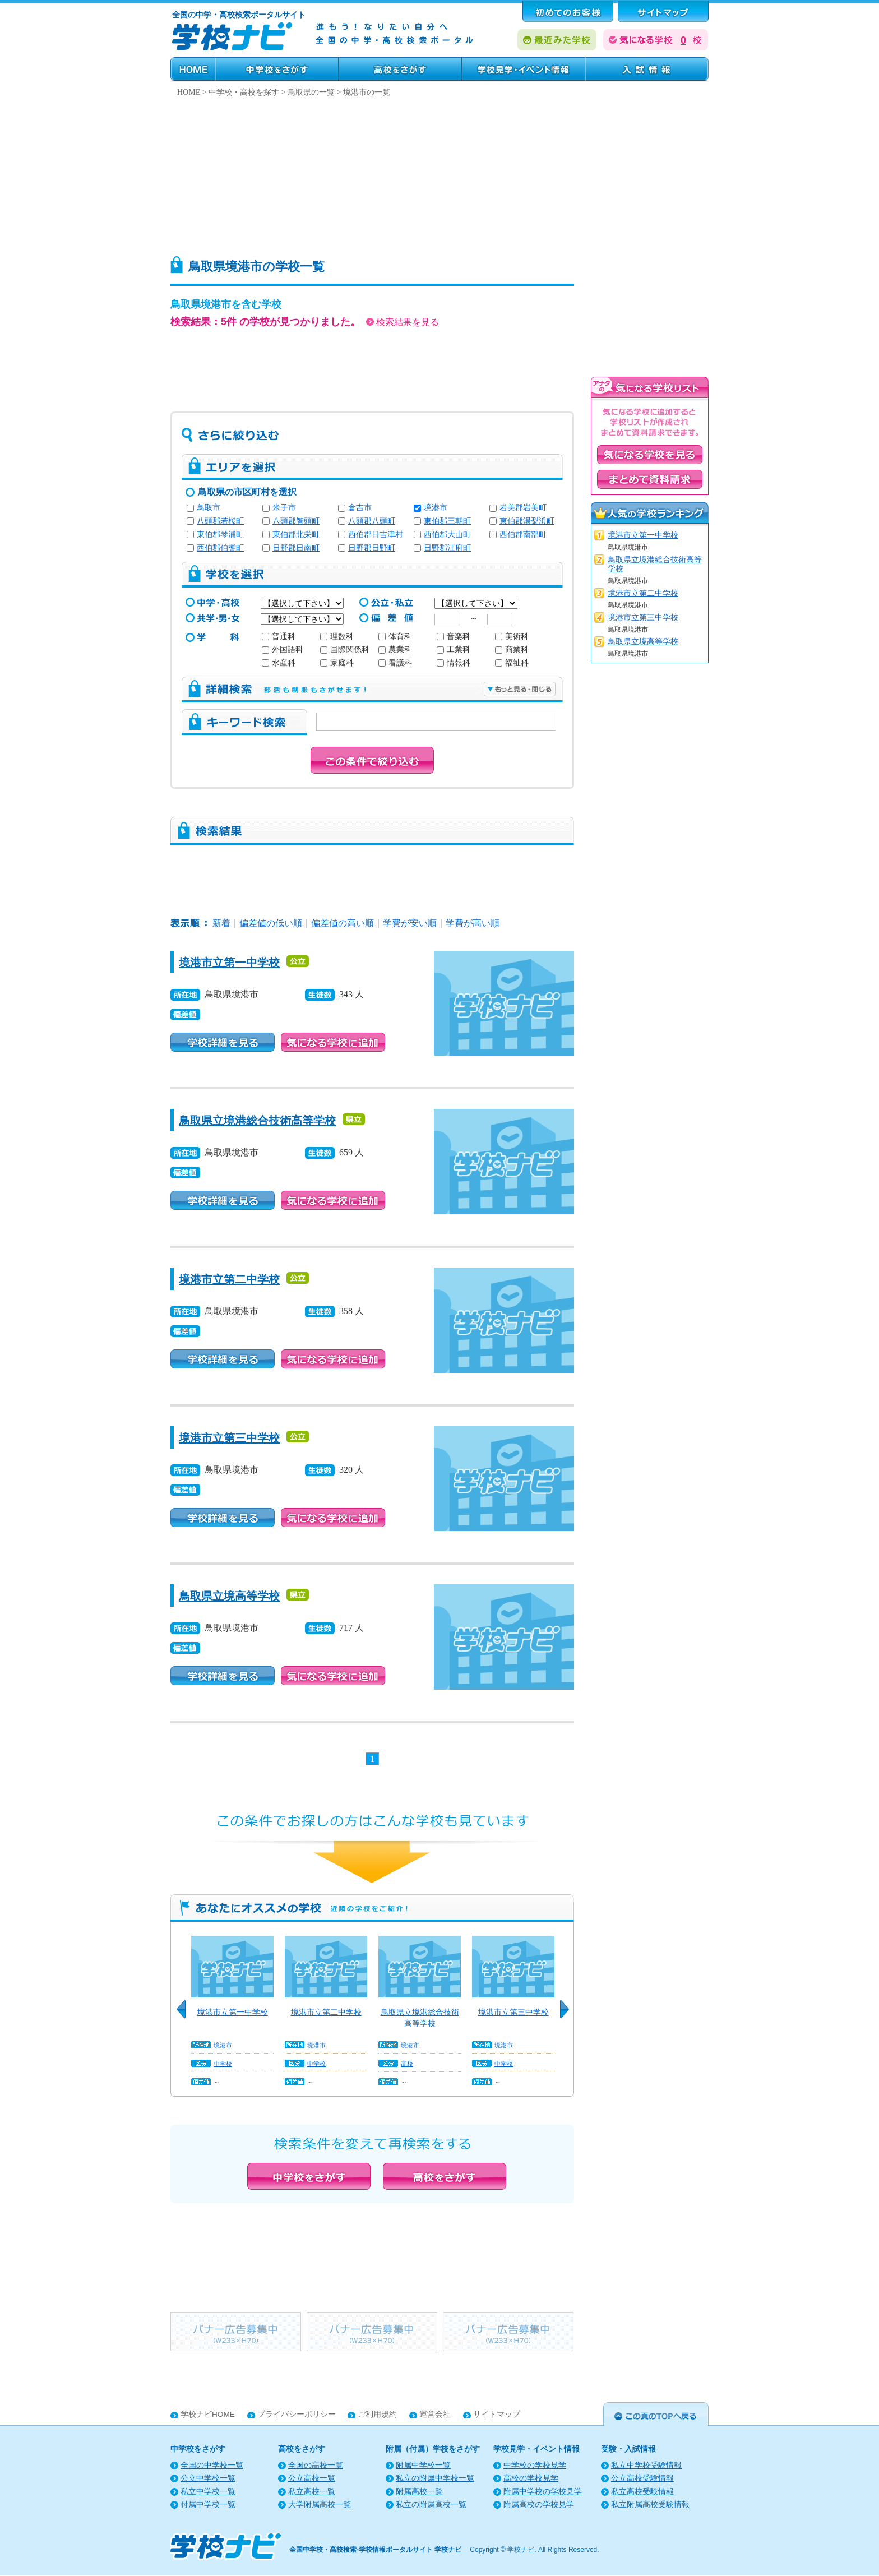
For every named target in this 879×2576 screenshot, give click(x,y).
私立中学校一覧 (208, 2491)
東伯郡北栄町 (296, 534)
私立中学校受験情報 (646, 2465)
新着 (221, 923)
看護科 (395, 663)
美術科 (512, 636)
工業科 (453, 649)
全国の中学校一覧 (212, 2465)
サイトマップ (496, 2414)
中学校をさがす (277, 69)
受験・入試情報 (647, 69)
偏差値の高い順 (342, 923)
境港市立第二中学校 (229, 1279)
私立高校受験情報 (642, 2491)
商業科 (512, 649)
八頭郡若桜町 (220, 521)
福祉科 (512, 663)
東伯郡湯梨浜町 (526, 521)
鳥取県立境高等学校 (229, 1596)
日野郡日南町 (296, 548)
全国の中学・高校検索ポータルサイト (239, 14)
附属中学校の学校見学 (542, 2491)
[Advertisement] (439, 173)
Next (568, 2015)
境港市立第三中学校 (229, 1438)
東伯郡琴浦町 (220, 534)
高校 (407, 2063)
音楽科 (453, 636)
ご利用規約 (377, 2414)
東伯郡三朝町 (447, 521)
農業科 (395, 649)
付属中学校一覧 (208, 2504)
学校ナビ (520, 2550)
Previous (185, 2015)
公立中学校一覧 (208, 2478)
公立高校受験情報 (642, 2478)
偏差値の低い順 (270, 923)
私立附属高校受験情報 (650, 2504)
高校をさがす (400, 69)
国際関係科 (344, 649)
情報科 (453, 663)
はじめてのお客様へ (567, 11)
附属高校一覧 (419, 2491)
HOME (192, 69)
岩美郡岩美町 (523, 507)
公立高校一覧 (311, 2478)
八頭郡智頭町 (296, 521)
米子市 (284, 507)
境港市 (435, 507)
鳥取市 (208, 507)
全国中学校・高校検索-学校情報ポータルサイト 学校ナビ (375, 2550)
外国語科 (282, 649)
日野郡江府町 (447, 548)
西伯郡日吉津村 (375, 534)
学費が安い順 (410, 923)
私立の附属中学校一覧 (435, 2478)
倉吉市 (360, 507)
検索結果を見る (402, 322)
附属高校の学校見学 (538, 2504)
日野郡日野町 (371, 548)
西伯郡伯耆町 (220, 548)
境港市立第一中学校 (229, 962)
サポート (663, 11)
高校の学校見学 (530, 2478)
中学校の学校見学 (534, 2465)
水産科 (278, 663)
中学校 (223, 2063)
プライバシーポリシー (296, 2414)
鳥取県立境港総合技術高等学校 (257, 1120)
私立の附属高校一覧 (431, 2504)
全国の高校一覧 (315, 2465)
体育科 (395, 636)
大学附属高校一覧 (319, 2504)
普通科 (278, 636)
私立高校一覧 (311, 2491)
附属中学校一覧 (423, 2465)
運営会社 (435, 2414)
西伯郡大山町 (447, 534)
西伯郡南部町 (523, 534)
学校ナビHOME (208, 2414)
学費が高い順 (472, 923)
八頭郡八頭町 (371, 521)
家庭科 (337, 663)
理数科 (337, 636)
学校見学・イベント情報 (523, 69)
